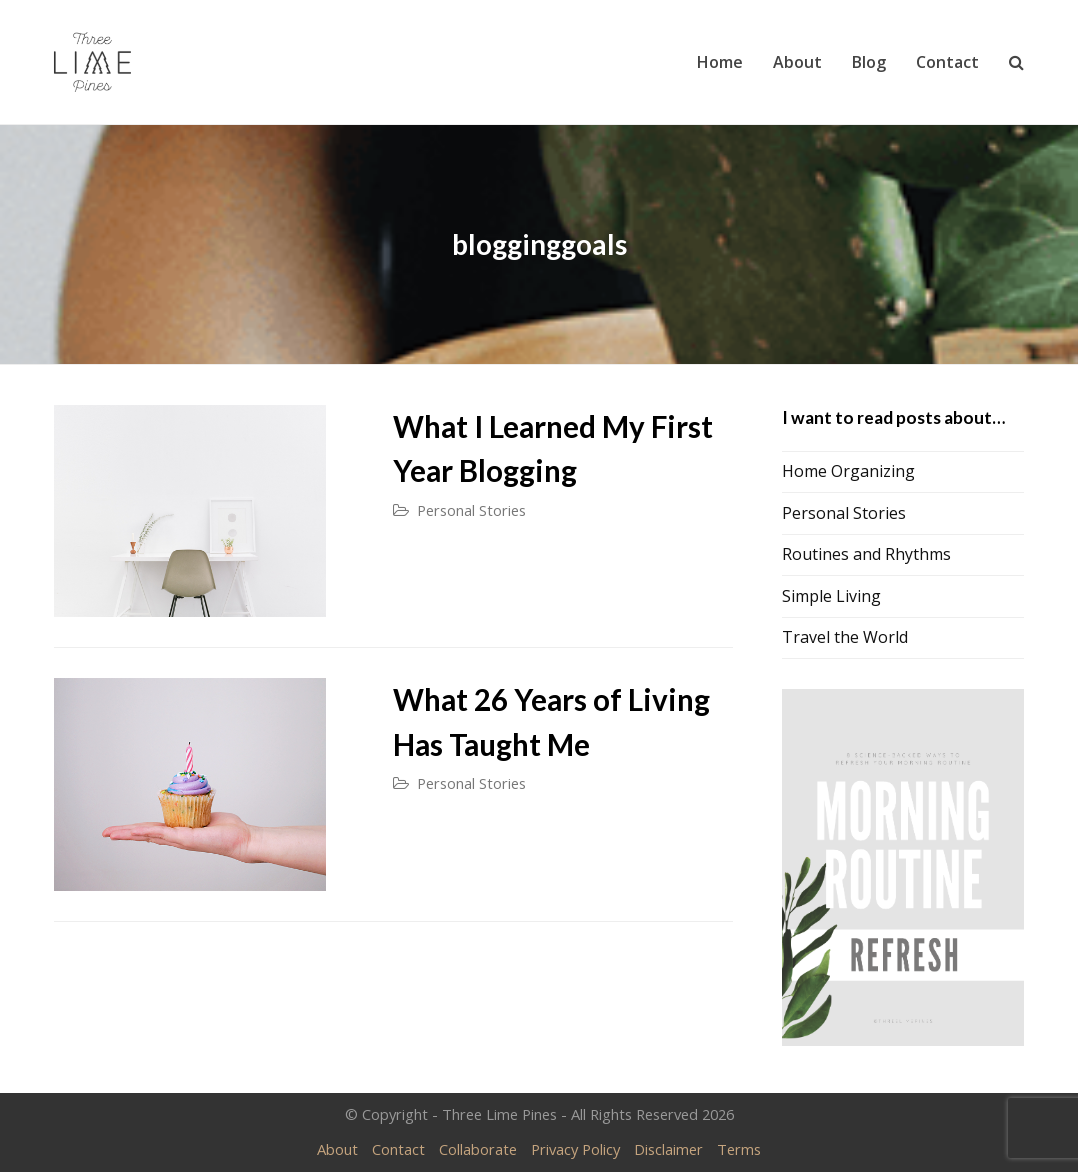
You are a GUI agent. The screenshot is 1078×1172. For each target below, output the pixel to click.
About (337, 1149)
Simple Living (831, 596)
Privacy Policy (575, 1149)
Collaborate (478, 1149)
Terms (739, 1149)
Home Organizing (848, 471)
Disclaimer (668, 1149)
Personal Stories (471, 510)
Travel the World (845, 637)
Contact (398, 1149)
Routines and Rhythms (866, 554)
